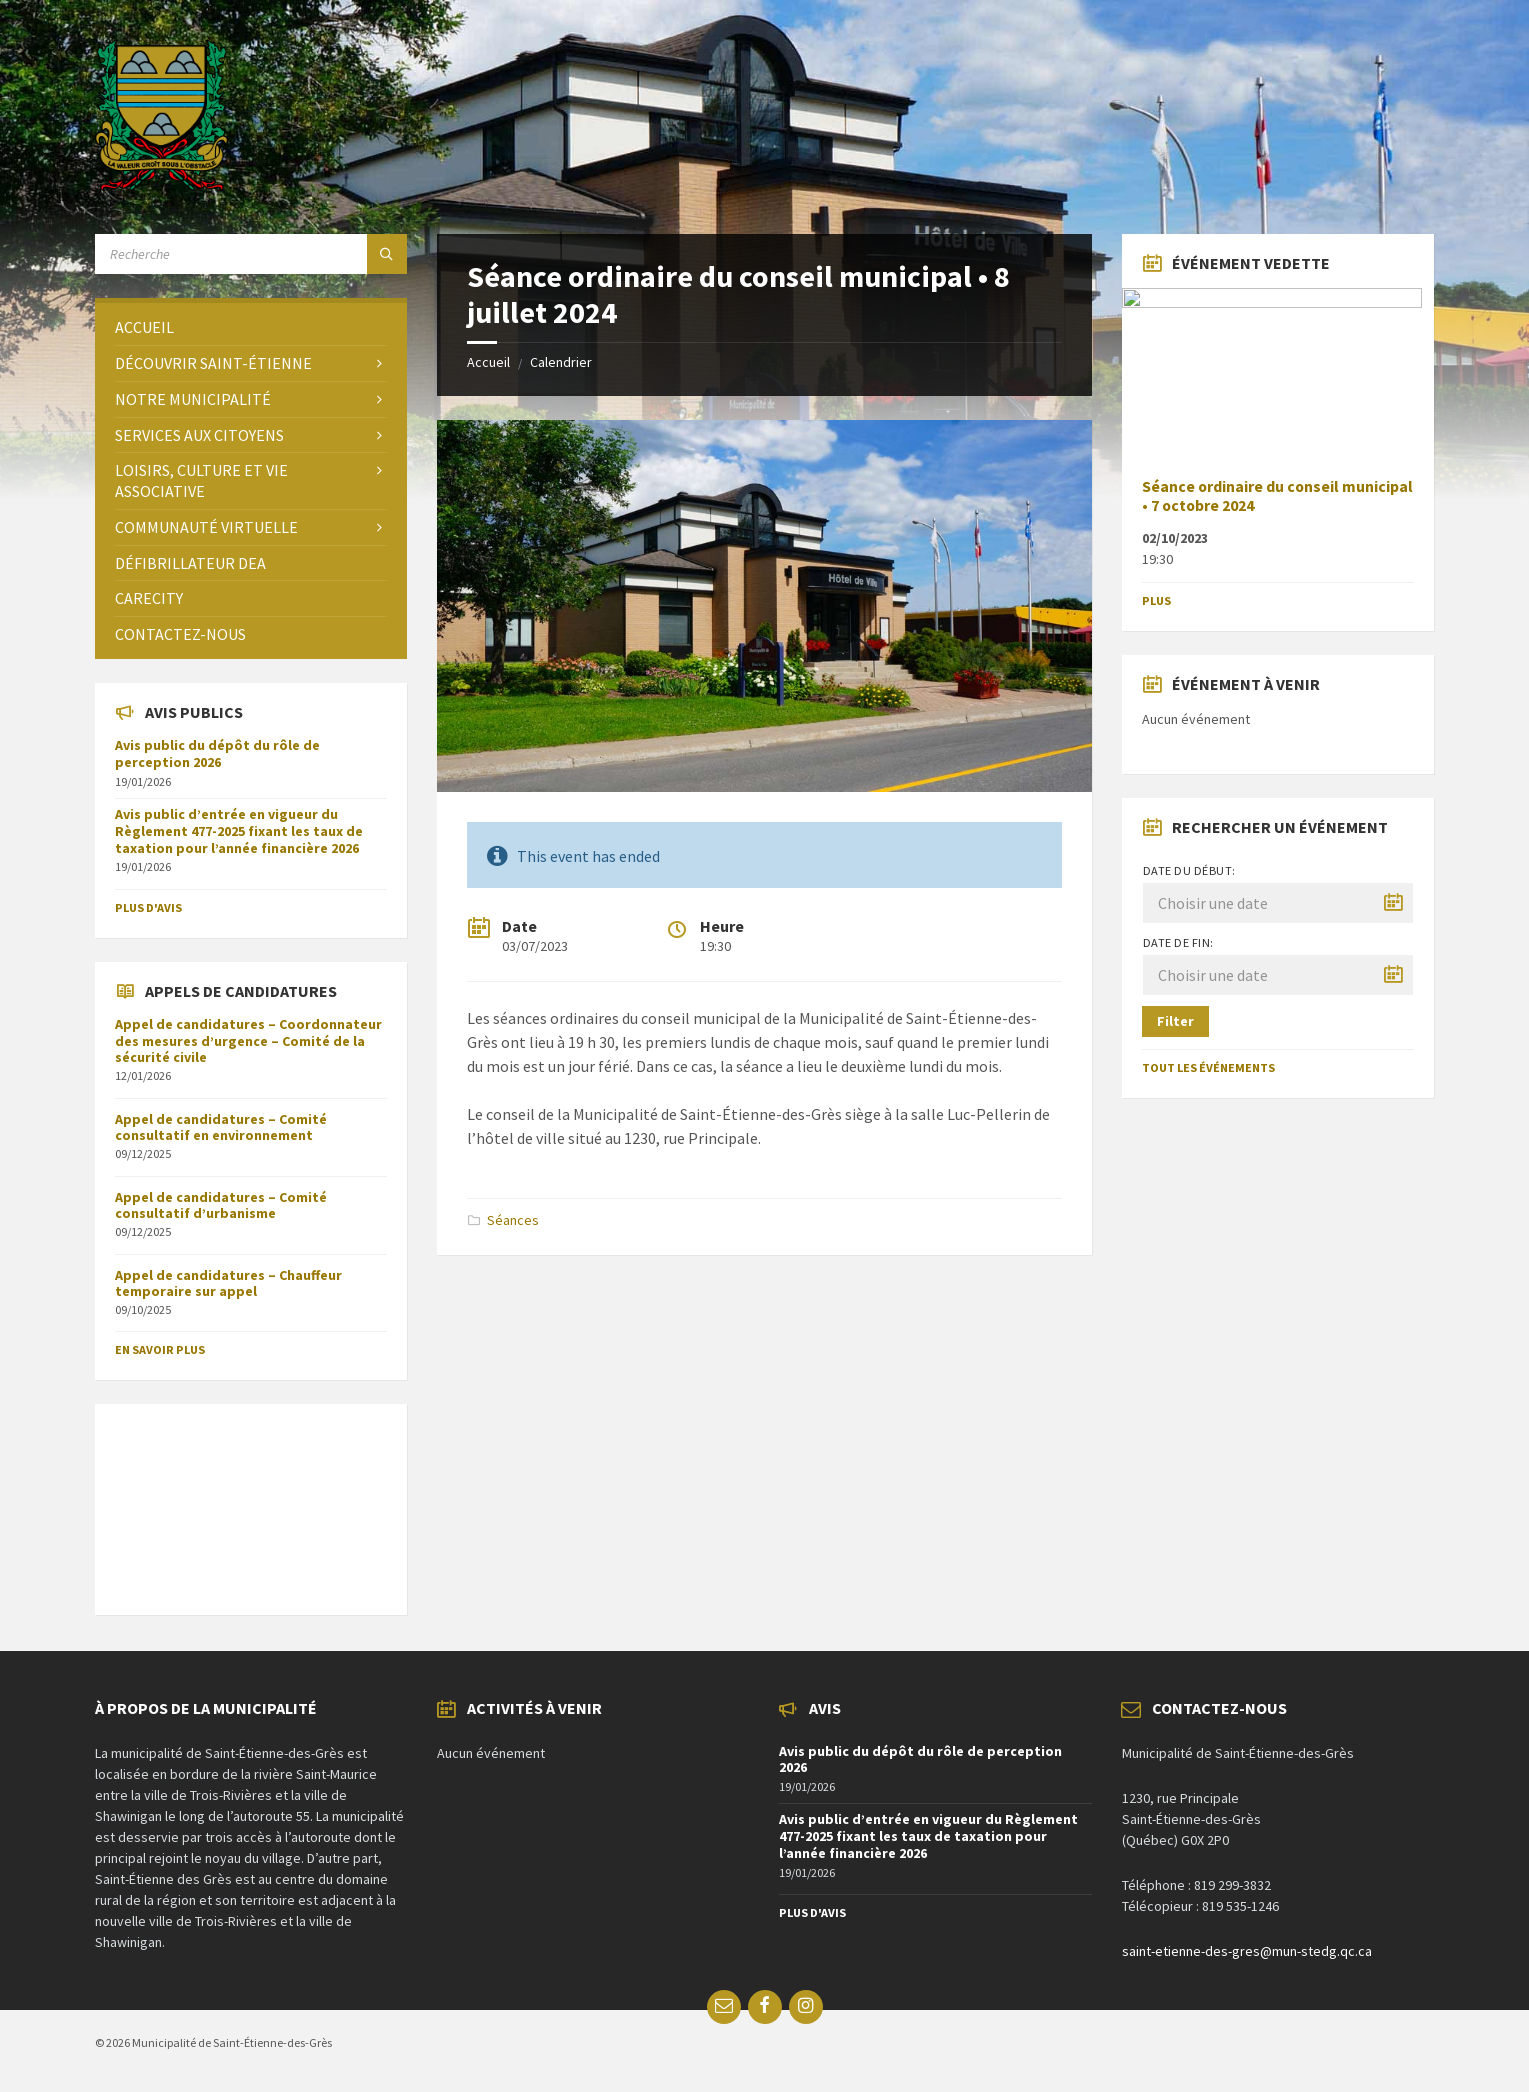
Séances (513, 1220)
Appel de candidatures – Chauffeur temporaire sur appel (228, 1283)
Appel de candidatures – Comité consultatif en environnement (221, 1127)
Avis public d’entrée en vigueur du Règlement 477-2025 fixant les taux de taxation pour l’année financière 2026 (239, 831)
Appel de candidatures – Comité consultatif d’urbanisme (221, 1205)
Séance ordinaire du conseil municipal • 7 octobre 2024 (1277, 496)
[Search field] (251, 254)
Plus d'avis (148, 907)
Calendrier (561, 362)
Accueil (488, 362)
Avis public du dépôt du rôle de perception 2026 (217, 753)
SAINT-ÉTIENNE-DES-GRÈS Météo (251, 1499)
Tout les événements (1208, 1067)
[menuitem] (251, 327)
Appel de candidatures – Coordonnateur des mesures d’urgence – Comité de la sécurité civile (248, 1041)
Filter (1175, 1021)
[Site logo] (161, 185)
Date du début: (1189, 870)
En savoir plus (160, 1349)
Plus (1156, 600)
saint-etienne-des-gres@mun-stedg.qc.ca (1247, 1951)
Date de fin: (1178, 942)
